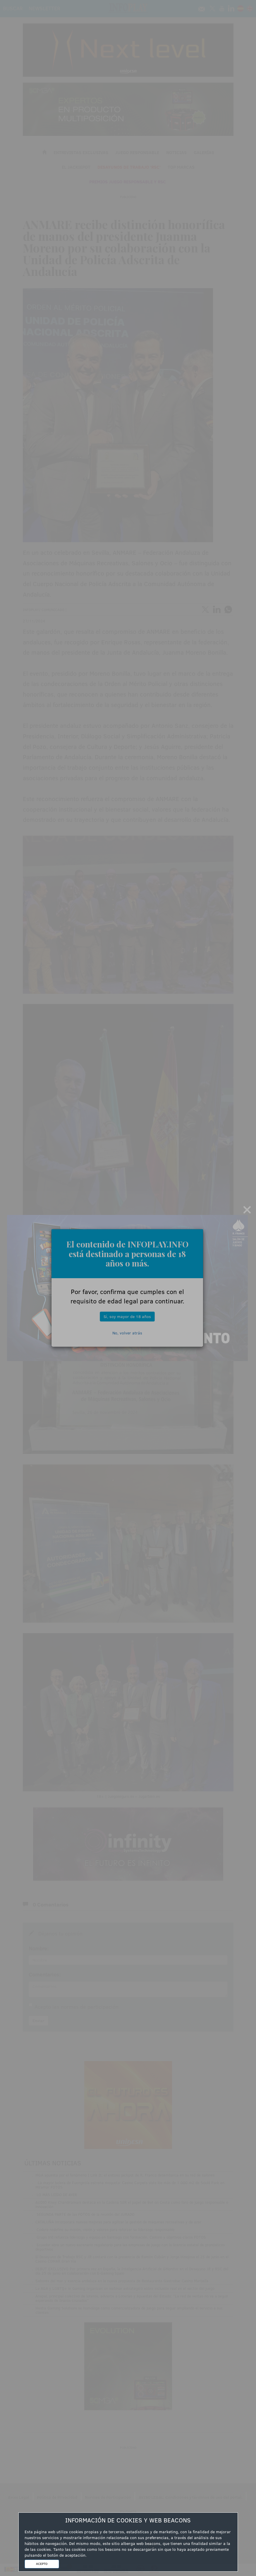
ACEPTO (41, 2563)
